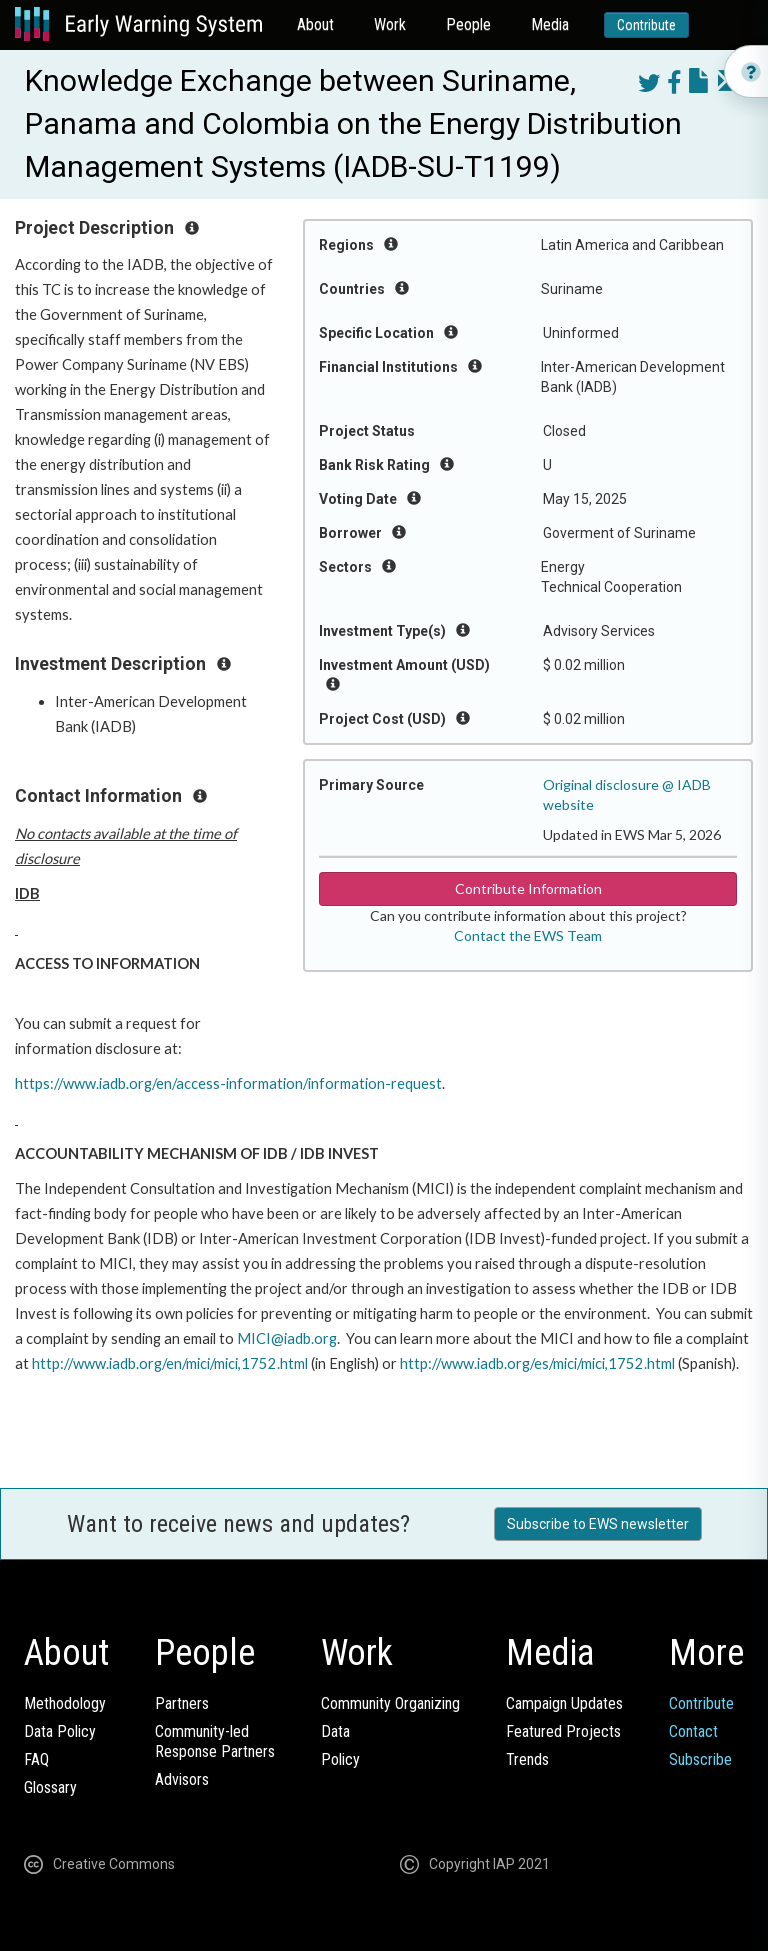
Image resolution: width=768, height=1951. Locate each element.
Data (335, 1731)
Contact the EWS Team (528, 935)
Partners (182, 1703)
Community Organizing (390, 1703)
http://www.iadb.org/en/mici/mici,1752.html (170, 1363)
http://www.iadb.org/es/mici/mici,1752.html (537, 1363)
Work (390, 24)
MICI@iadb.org (287, 1338)
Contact (693, 1731)
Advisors (182, 1779)
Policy (340, 1759)
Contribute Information (528, 888)
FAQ (36, 1759)
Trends (527, 1759)
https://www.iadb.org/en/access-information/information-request (228, 1083)
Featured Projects (563, 1731)
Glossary (50, 1787)
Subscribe (700, 1759)
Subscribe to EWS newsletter (598, 1524)
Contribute (646, 25)
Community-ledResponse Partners (215, 1741)
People (468, 24)
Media (550, 24)
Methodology (65, 1703)
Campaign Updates (564, 1703)
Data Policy (60, 1731)
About (315, 24)
